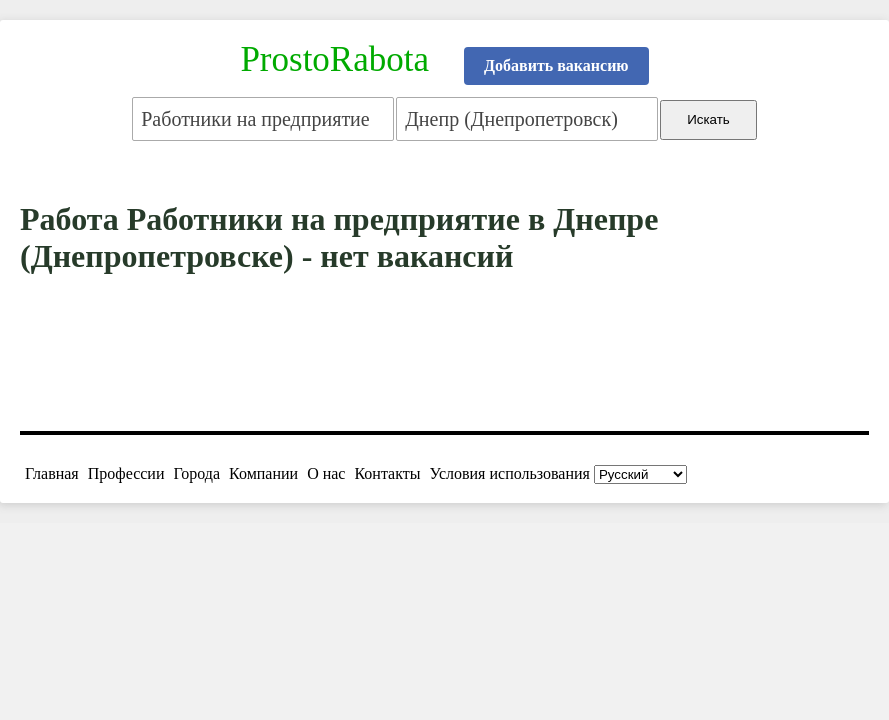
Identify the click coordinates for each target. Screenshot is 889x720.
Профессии (126, 473)
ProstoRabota (334, 59)
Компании (263, 473)
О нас (326, 473)
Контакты (387, 473)
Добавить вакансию (556, 65)
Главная (52, 473)
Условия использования (510, 473)
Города (196, 473)
